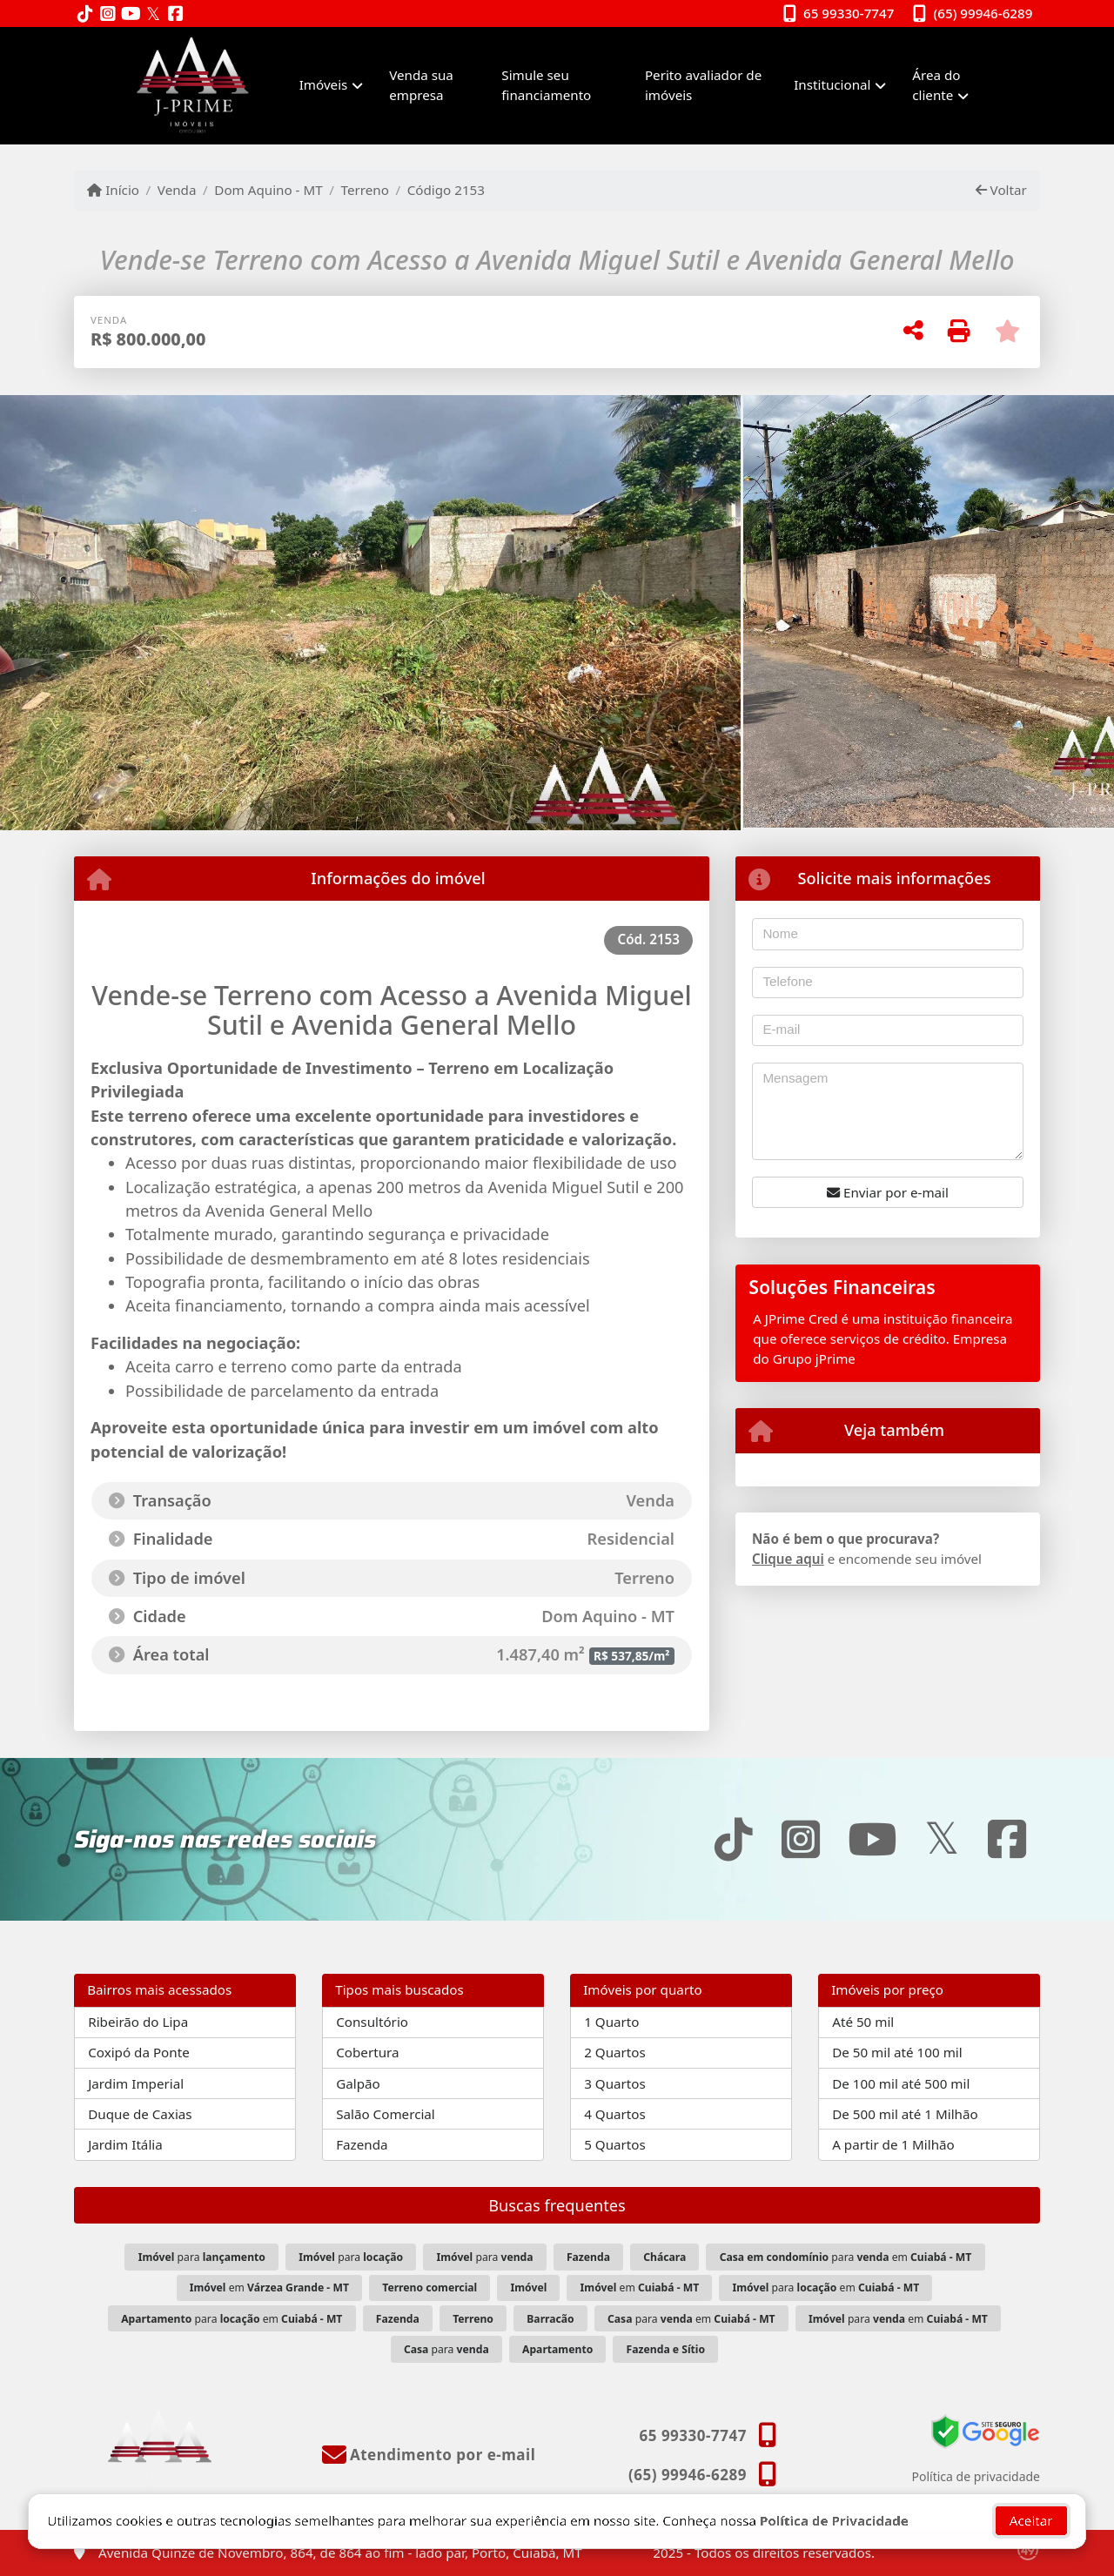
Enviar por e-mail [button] (888, 1192)
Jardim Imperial (136, 2083)
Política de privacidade (976, 2476)
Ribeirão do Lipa (138, 2021)
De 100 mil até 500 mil (901, 2083)
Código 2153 (446, 189)
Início (113, 189)
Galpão (358, 2083)
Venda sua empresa (421, 85)
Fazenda (361, 2144)
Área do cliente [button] (936, 85)
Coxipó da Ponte (139, 2052)
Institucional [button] (832, 84)
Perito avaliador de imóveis (703, 85)
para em (846, 2257)
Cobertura (367, 2052)
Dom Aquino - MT (268, 189)
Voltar (1001, 189)
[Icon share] (85, 14)
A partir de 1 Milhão (893, 2144)
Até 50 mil (863, 2021)
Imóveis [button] (323, 84)
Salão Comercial (385, 2114)
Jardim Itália (125, 2144)
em (269, 2287)
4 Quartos (615, 2114)
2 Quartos (615, 2052)
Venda (177, 189)
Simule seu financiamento (546, 85)
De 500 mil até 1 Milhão (904, 2114)
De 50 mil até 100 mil (897, 2052)
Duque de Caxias (139, 2114)
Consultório (372, 2021)
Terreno (365, 189)
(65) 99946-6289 (983, 13)
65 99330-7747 (848, 13)
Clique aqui (788, 1558)
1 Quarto (611, 2021)
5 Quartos (615, 2144)
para (201, 2257)
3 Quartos (615, 2083)
